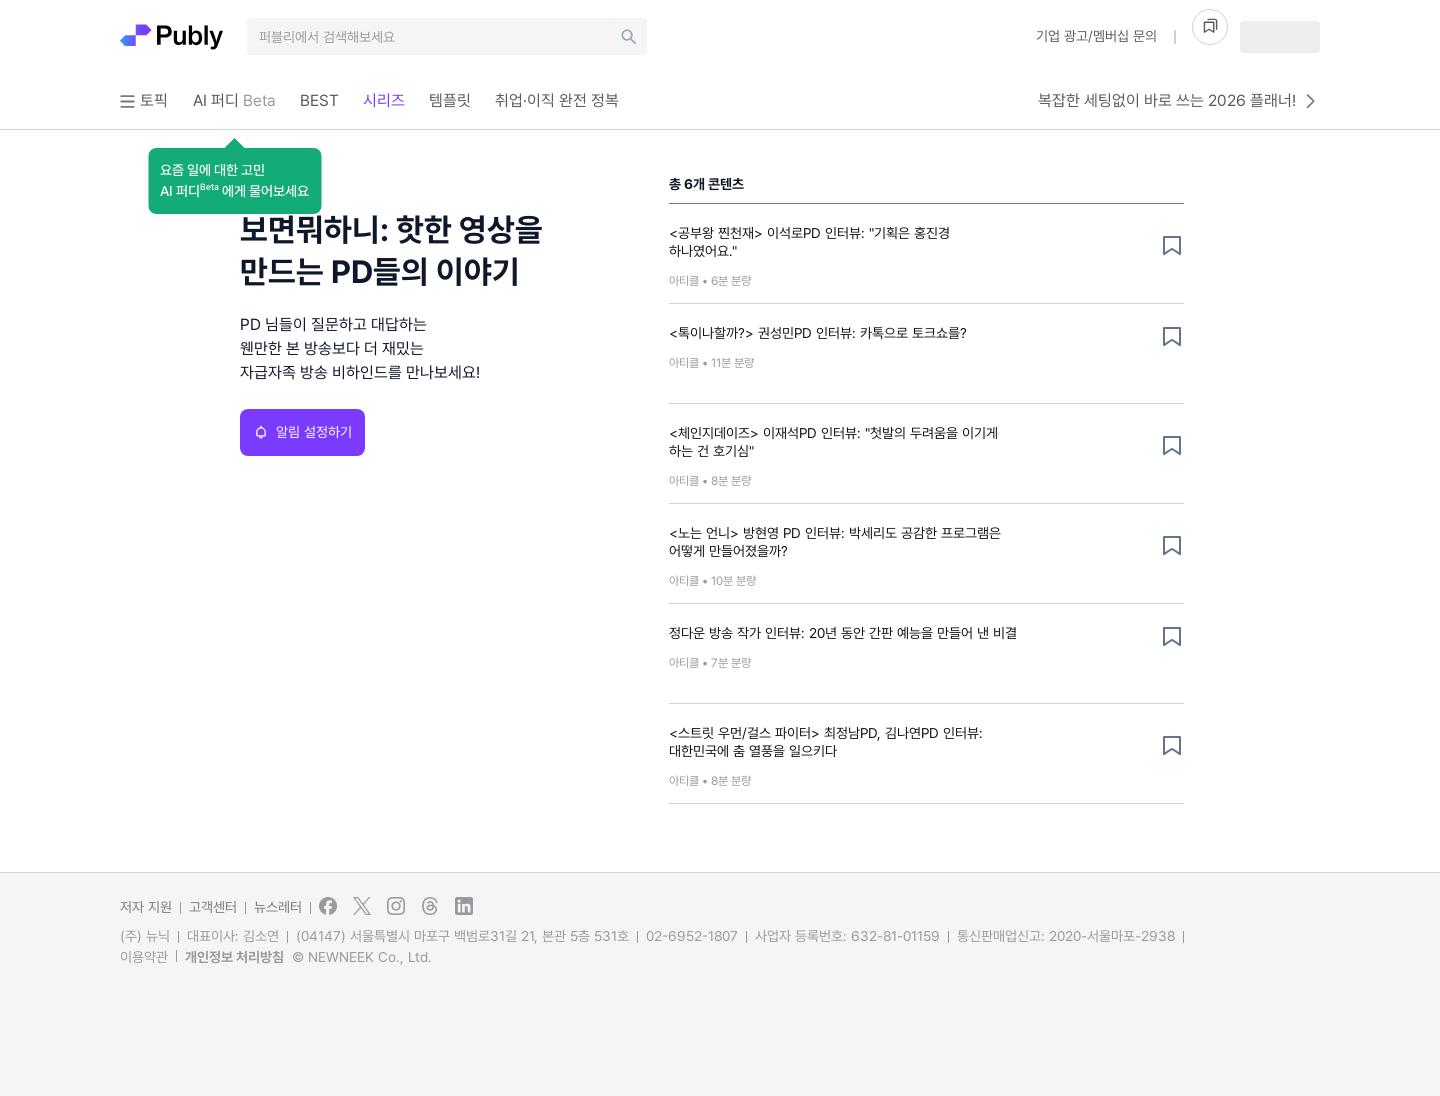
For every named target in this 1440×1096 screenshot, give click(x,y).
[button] (234, 181)
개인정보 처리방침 (234, 957)
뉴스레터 (278, 907)
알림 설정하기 (302, 432)
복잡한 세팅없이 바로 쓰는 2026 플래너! (1179, 101)
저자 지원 (146, 907)
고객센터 (213, 907)
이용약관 (144, 957)
